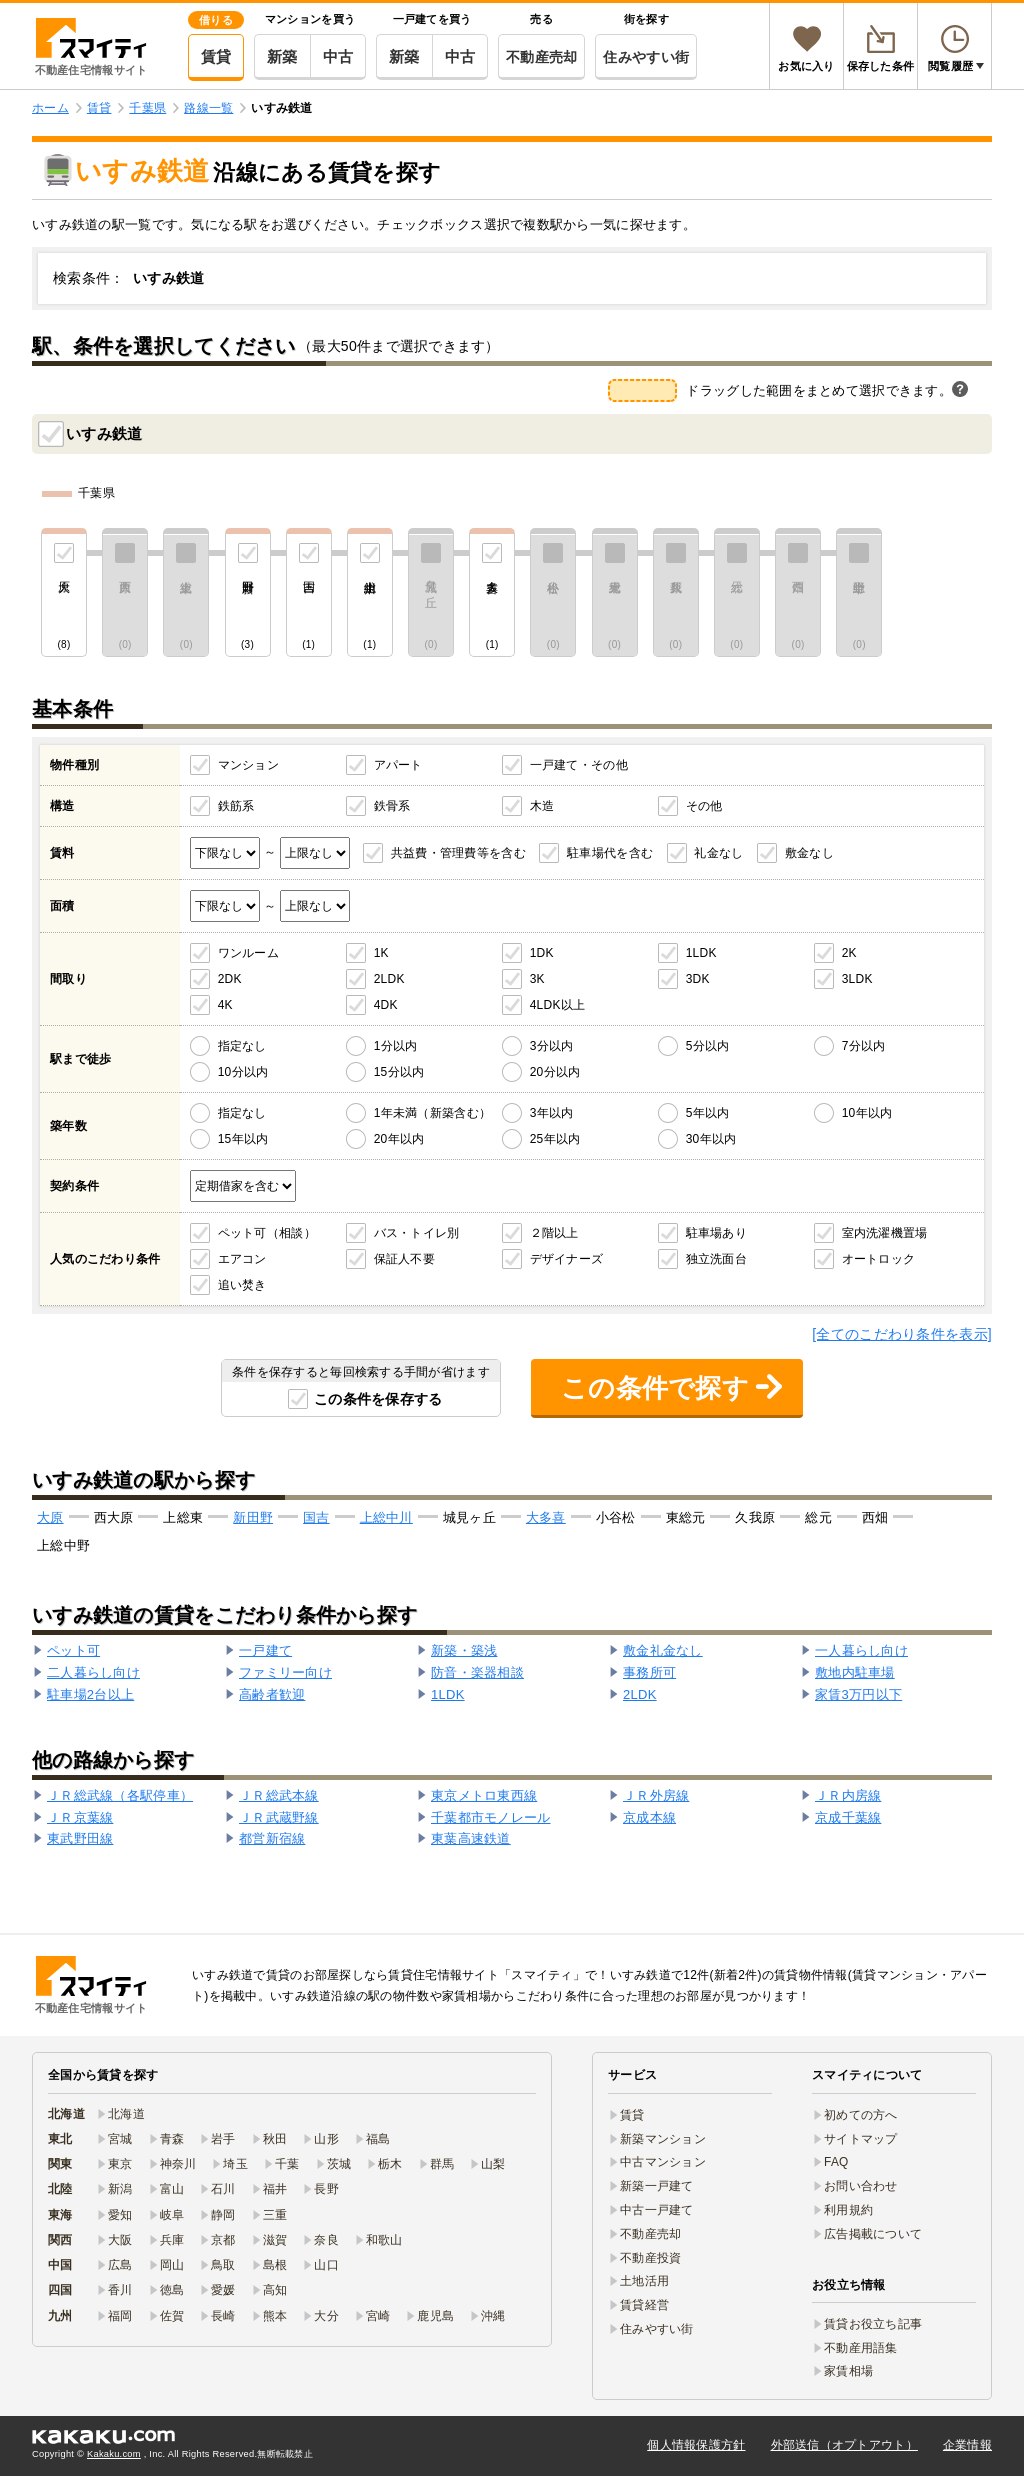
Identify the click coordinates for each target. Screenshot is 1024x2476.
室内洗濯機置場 (885, 1233)
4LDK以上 (558, 1005)
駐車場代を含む (610, 853)
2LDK (389, 979)
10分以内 (243, 1072)
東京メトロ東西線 (484, 1795)
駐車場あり (716, 1233)
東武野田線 (80, 1838)
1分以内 (396, 1046)
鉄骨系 (392, 806)
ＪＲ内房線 (848, 1795)
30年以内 (711, 1139)
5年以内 (708, 1113)
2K (849, 953)
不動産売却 (541, 57)
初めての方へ (861, 2115)
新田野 (253, 1517)
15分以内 (399, 1072)
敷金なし (809, 853)
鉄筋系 (236, 806)
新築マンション (663, 2139)
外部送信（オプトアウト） (844, 2445)
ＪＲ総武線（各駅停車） (120, 1795)
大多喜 (546, 1517)
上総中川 (386, 1517)
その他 (704, 806)
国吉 (316, 1517)
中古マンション (663, 2162)
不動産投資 (650, 2258)
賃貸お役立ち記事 (873, 2324)
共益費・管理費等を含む (458, 853)
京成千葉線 (848, 1817)
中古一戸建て (657, 2210)
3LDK (857, 979)
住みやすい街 (646, 57)
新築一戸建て (657, 2186)
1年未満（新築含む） (432, 1113)
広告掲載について (873, 2234)
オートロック (879, 1259)
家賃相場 (848, 2371)
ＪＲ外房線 (656, 1795)
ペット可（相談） (267, 1233)
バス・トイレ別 (417, 1233)
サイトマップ (861, 2139)
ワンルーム (248, 953)
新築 (282, 56)
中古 (338, 56)
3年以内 (552, 1113)
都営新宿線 (272, 1838)
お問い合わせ (861, 2186)
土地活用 (644, 2281)
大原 (50, 1517)
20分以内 (555, 1072)
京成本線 (649, 1817)
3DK (698, 979)
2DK (230, 979)
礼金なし (718, 853)
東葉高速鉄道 (471, 1838)
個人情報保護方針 (696, 2445)
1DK (542, 953)
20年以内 (399, 1139)
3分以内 (552, 1046)
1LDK (701, 953)
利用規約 (848, 2210)
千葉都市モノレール (491, 1817)
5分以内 (708, 1046)
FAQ (836, 2162)
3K (537, 979)
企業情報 (967, 2445)
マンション (248, 765)
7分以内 (864, 1046)
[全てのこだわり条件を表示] (902, 1334)
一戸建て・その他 (579, 765)
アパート (398, 765)
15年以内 (243, 1139)
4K (225, 1005)
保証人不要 (404, 1259)
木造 (542, 806)
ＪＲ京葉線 (80, 1817)
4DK (386, 1005)
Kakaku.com (114, 2454)
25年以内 (555, 1139)
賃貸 (216, 56)
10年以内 (867, 1113)
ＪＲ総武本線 (279, 1795)
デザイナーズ (567, 1259)
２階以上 (554, 1233)
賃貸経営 (644, 2305)
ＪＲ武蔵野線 (279, 1817)
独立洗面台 (716, 1259)
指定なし (242, 1046)
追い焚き (242, 1285)
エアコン (242, 1259)
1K (381, 953)
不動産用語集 (861, 2348)
